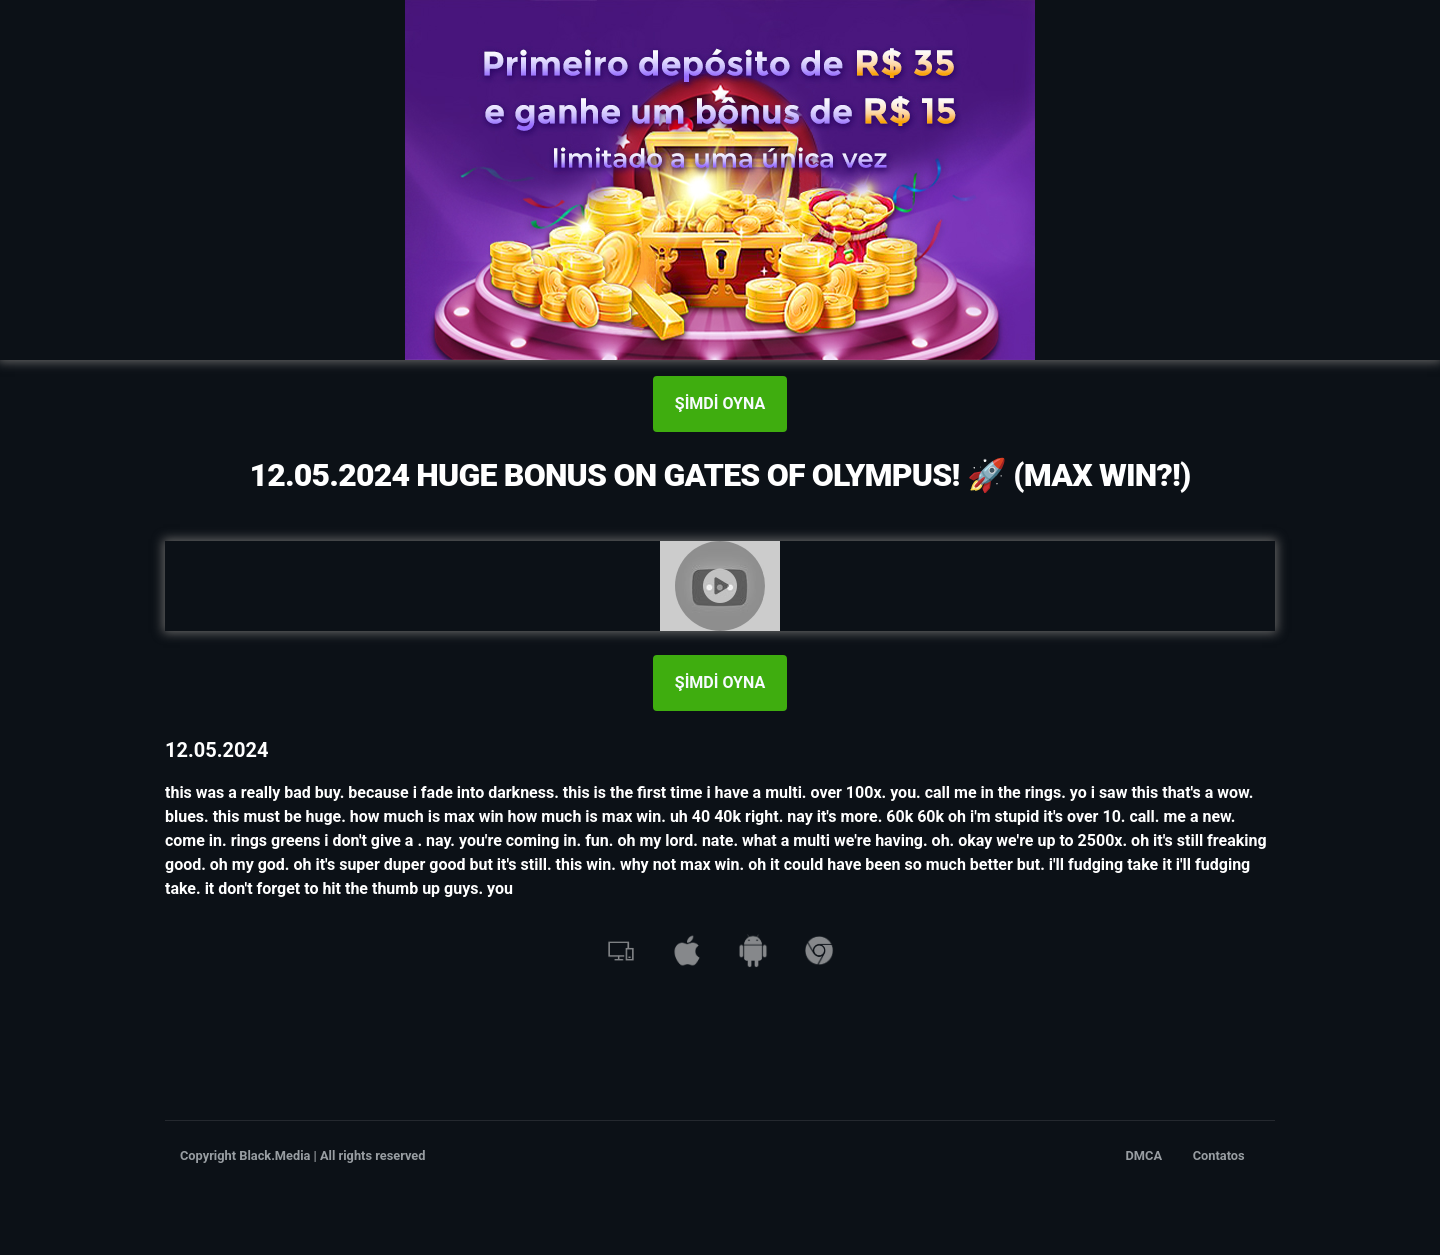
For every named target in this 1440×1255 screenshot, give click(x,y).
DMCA (1144, 1155)
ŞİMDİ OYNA (720, 403)
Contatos (1219, 1155)
